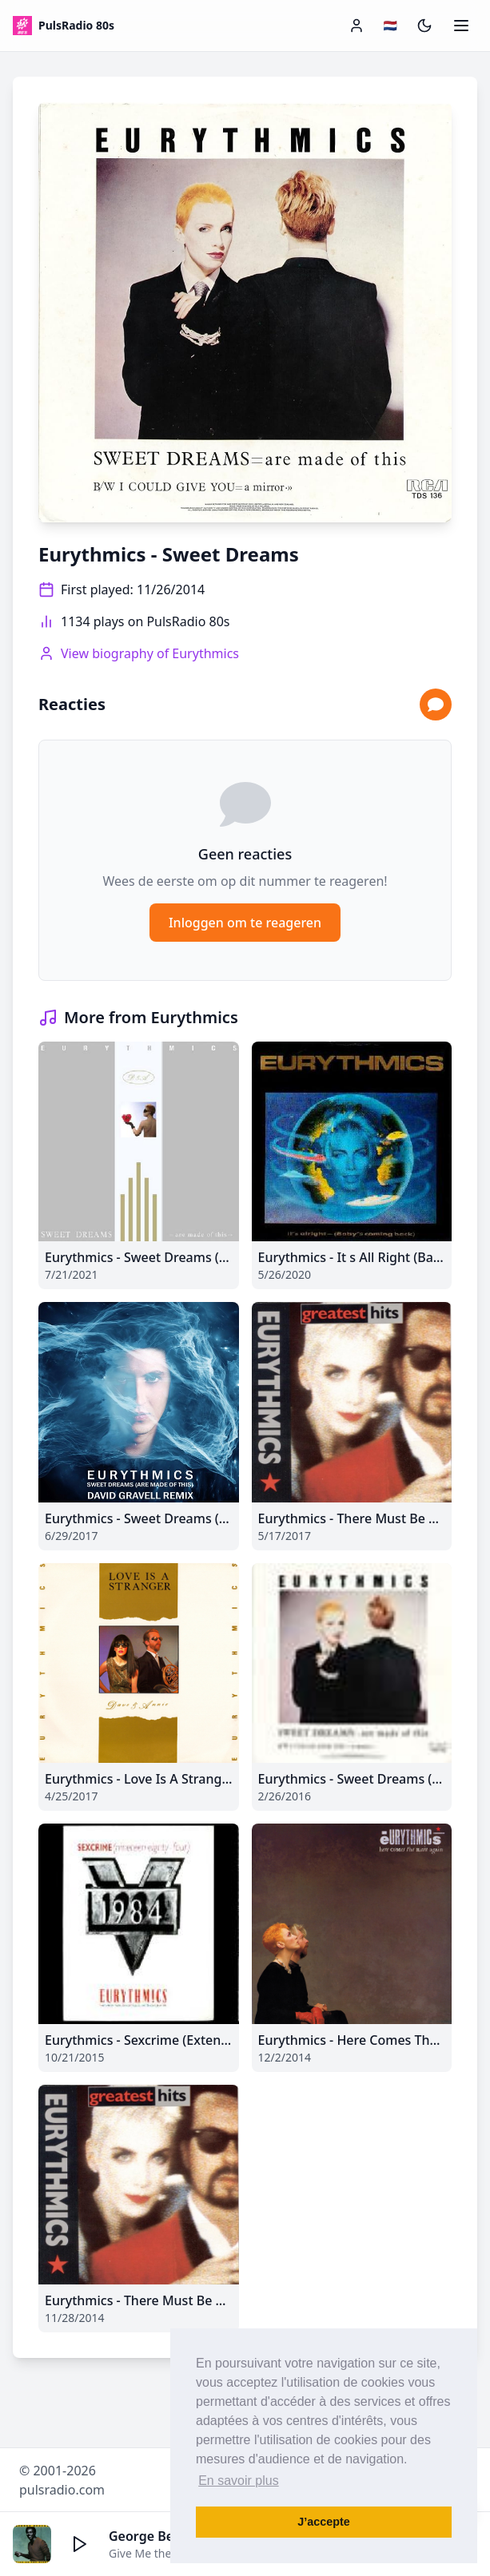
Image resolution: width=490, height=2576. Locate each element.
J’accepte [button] (323, 2521)
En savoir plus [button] (238, 2480)
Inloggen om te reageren (245, 922)
